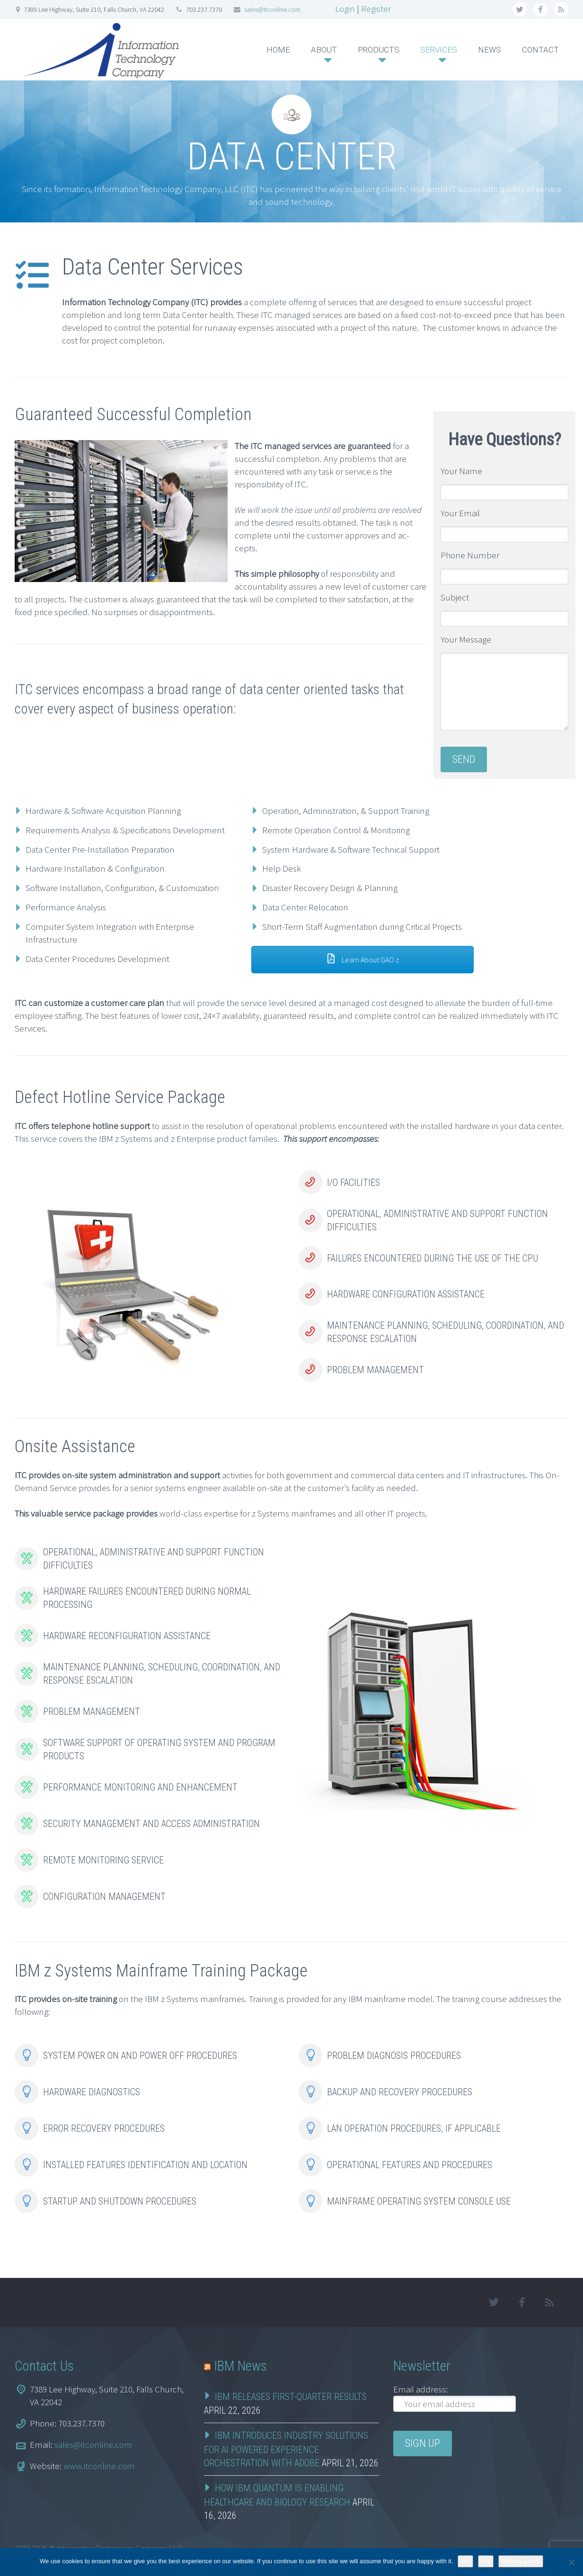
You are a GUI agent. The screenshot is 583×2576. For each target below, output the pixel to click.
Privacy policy (520, 2561)
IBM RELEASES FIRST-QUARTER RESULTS (291, 2396)
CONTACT (540, 49)
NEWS (489, 49)
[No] (571, 2562)
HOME (278, 49)
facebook (540, 9)
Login (345, 8)
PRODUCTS (378, 49)
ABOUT (324, 49)
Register (376, 8)
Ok (465, 2561)
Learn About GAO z (362, 959)
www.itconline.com (99, 2465)
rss (561, 9)
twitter (519, 9)
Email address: (420, 2389)
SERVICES (438, 49)
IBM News (240, 2366)
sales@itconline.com (272, 9)
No (486, 2561)
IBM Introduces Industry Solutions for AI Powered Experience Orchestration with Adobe (286, 2449)
